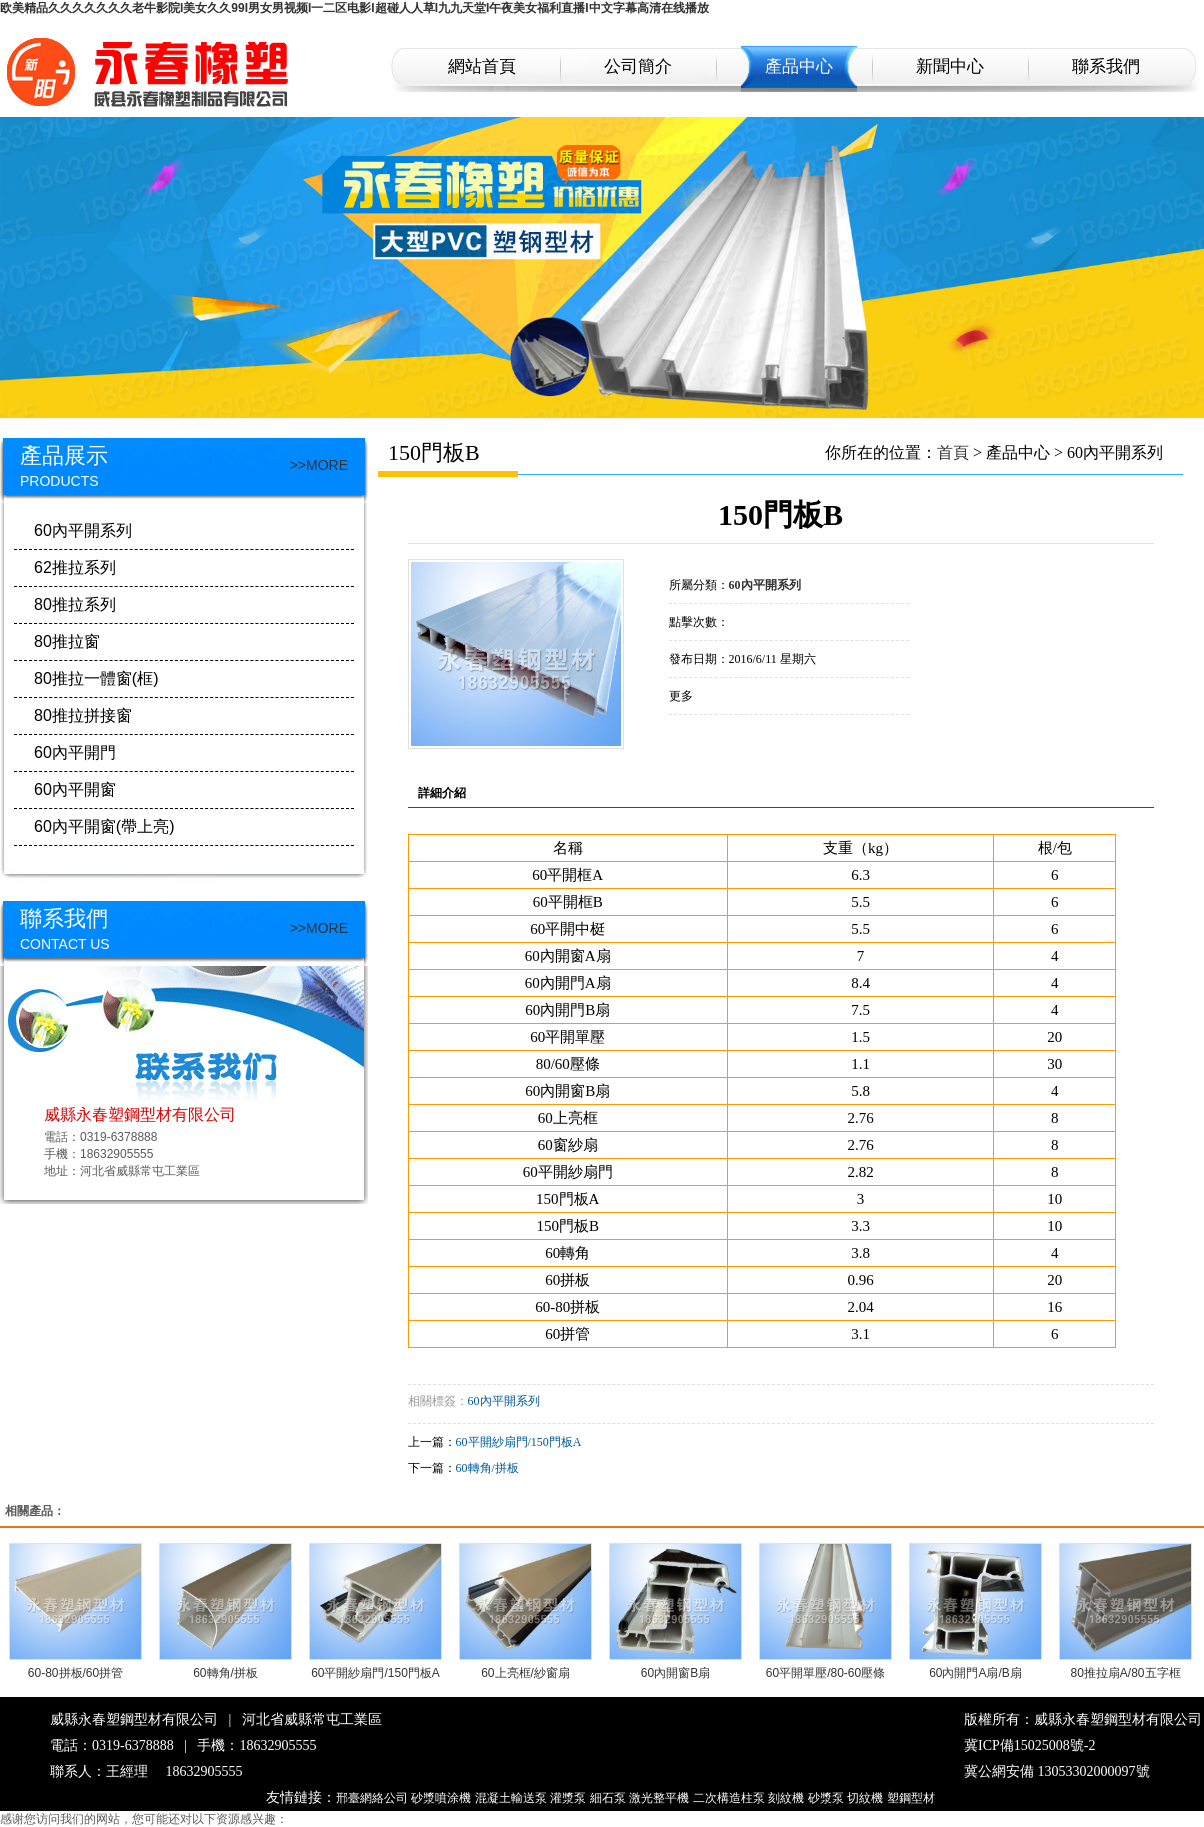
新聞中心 (950, 66)
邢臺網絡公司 (372, 1798)
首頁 (953, 452)
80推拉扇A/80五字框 (1125, 1673)
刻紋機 (786, 1798)
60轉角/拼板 (487, 1468)
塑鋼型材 (911, 1798)
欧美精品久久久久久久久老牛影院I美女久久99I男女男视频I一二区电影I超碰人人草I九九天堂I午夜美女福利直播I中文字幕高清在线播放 (354, 8)
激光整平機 (659, 1798)
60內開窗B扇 (675, 1673)
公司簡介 (638, 66)
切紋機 (865, 1798)
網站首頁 (482, 66)
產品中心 (799, 66)
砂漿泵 (826, 1798)
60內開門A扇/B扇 (975, 1673)
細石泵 (608, 1798)
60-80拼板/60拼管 (75, 1673)
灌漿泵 (568, 1798)
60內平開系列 (504, 1401)
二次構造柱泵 (729, 1798)
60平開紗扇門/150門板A (519, 1442)
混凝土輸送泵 (511, 1798)
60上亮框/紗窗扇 (525, 1673)
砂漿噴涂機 (441, 1798)
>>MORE (319, 465)
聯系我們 (1106, 66)
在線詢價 (725, 742)
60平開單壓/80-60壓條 (825, 1673)
